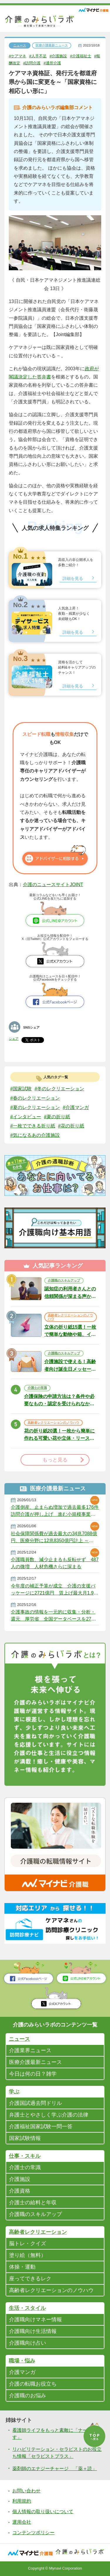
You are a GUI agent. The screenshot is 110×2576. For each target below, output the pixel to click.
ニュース (19, 45)
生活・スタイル (27, 2308)
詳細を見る (72, 578)
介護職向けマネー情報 (35, 2319)
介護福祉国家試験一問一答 (40, 2126)
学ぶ (14, 2092)
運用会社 (21, 2522)
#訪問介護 (40, 63)
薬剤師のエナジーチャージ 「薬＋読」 (54, 2468)
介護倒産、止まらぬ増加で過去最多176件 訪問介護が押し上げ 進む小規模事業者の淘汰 (55, 1511)
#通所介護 (61, 63)
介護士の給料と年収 (33, 2202)
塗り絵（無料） (27, 2255)
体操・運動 (22, 2267)
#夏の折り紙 (57, 1116)
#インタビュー (25, 1116)
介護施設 (19, 2179)
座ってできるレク (30, 2278)
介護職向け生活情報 (33, 2331)
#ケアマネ (18, 56)
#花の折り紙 (71, 1125)
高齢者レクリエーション (38, 2232)
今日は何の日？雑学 (33, 2074)
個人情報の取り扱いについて (42, 2511)
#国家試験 (21, 1088)
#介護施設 (61, 56)
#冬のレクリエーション (59, 1088)
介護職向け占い (27, 2343)
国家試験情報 (25, 2138)
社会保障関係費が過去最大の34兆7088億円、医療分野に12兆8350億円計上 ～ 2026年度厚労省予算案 (54, 1537)
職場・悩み (22, 2361)
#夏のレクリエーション (35, 1107)
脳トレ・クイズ (27, 2243)
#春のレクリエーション (35, 1098)
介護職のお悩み (27, 2395)
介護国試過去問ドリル (35, 2103)
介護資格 (19, 2191)
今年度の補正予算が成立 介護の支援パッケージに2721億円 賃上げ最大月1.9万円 (54, 1589)
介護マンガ (22, 2372)
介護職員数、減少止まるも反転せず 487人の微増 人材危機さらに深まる (55, 1563)
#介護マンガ (76, 1107)
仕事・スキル (24, 2156)
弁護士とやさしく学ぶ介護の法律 (48, 2115)
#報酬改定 (18, 63)
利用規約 (21, 2501)
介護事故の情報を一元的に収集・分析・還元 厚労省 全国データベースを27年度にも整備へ (53, 1615)
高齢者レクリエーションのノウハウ (70, 1316)
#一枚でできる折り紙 (32, 1125)
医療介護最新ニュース (51, 45)
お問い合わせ (26, 2490)
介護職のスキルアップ (64, 1280)
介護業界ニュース (30, 2050)
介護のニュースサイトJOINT (53, 884)
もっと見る (55, 1460)
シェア (13, 1038)
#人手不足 (40, 56)
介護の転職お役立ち (33, 2384)
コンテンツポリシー (33, 2532)
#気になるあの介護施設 (35, 1135)
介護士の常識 (37, 1387)
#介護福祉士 (85, 56)
